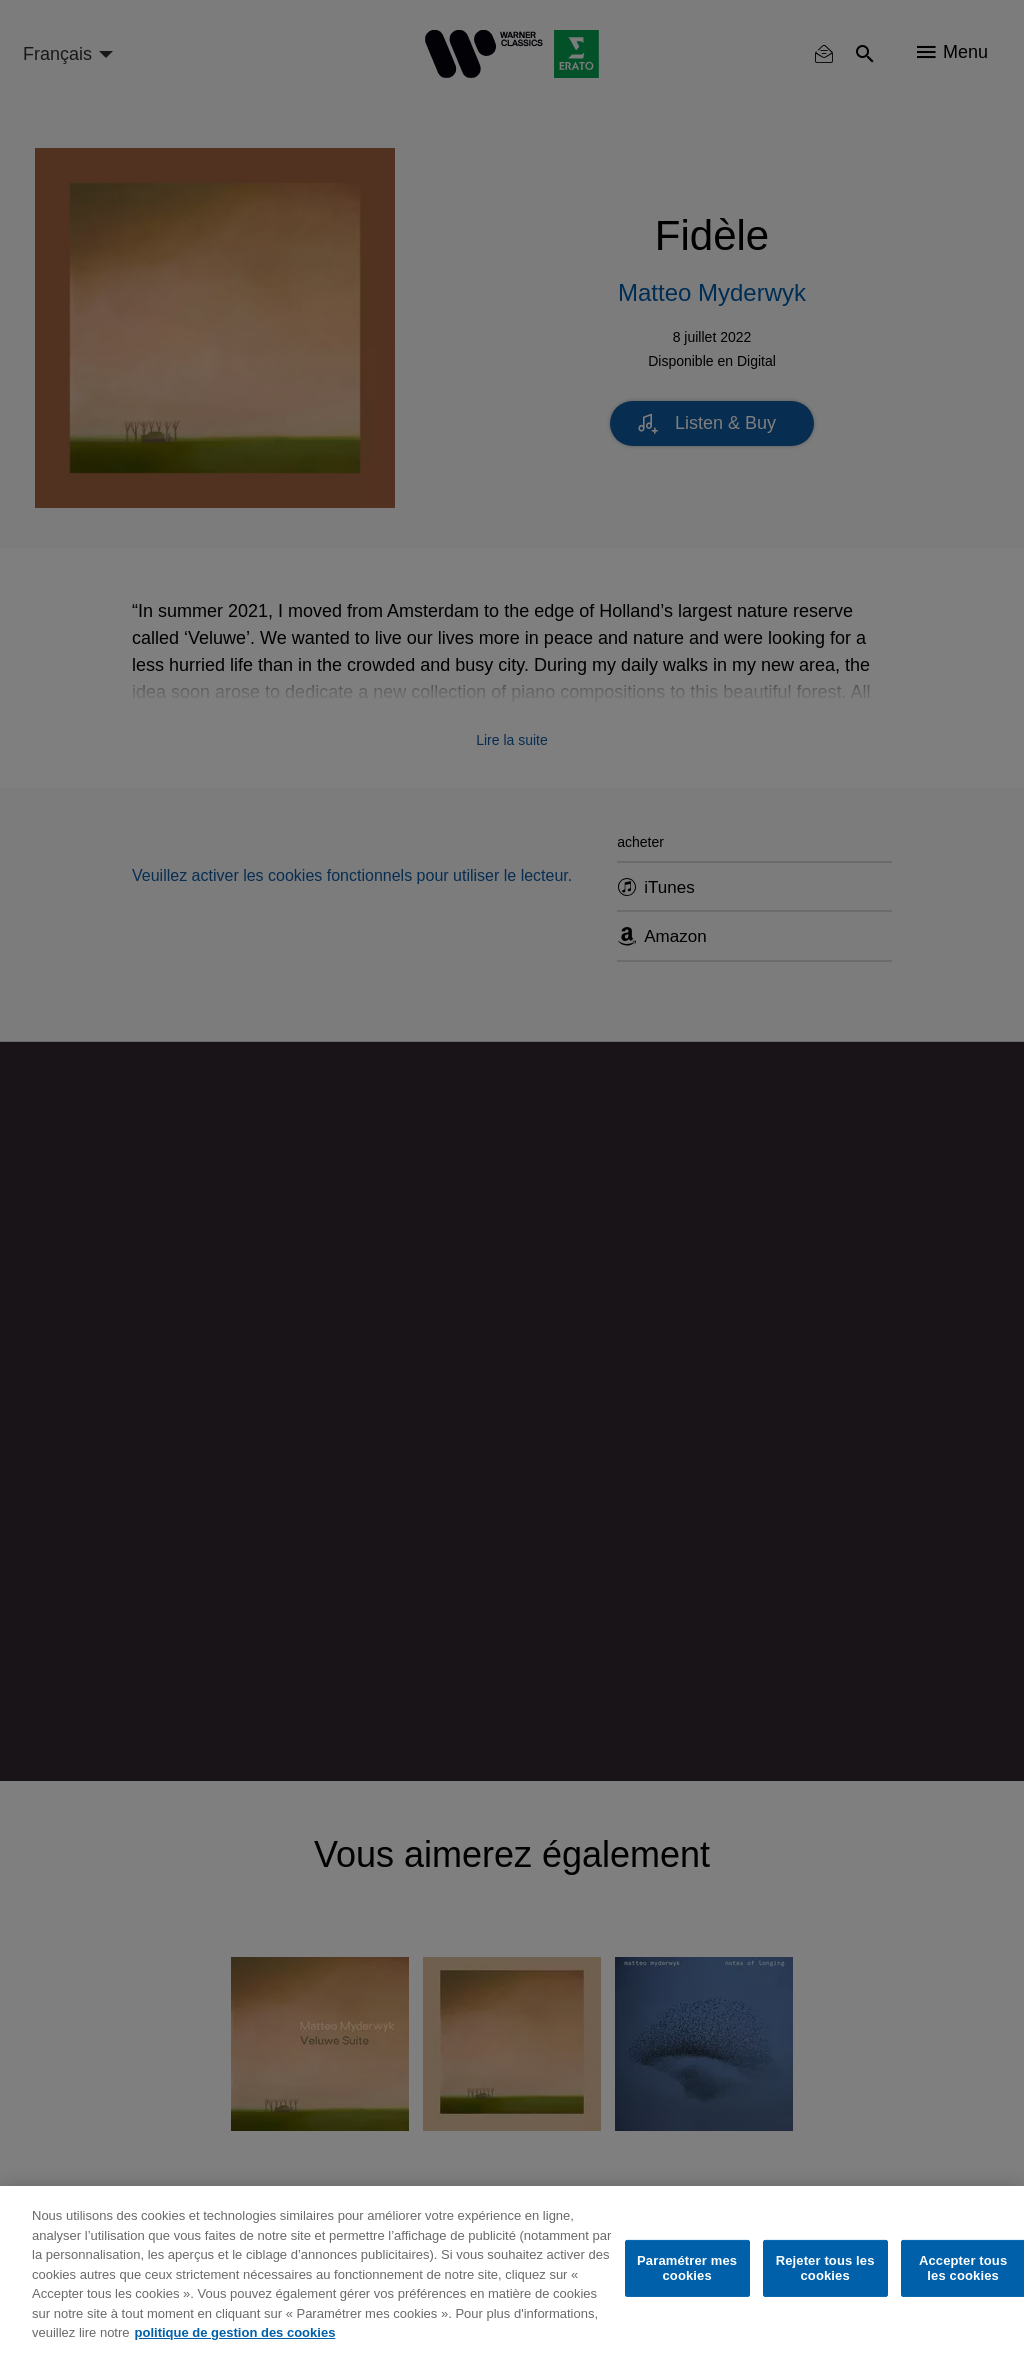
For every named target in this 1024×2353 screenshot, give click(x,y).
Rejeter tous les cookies (825, 2268)
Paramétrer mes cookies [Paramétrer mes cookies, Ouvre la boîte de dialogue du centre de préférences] (687, 2268)
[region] (512, 2269)
